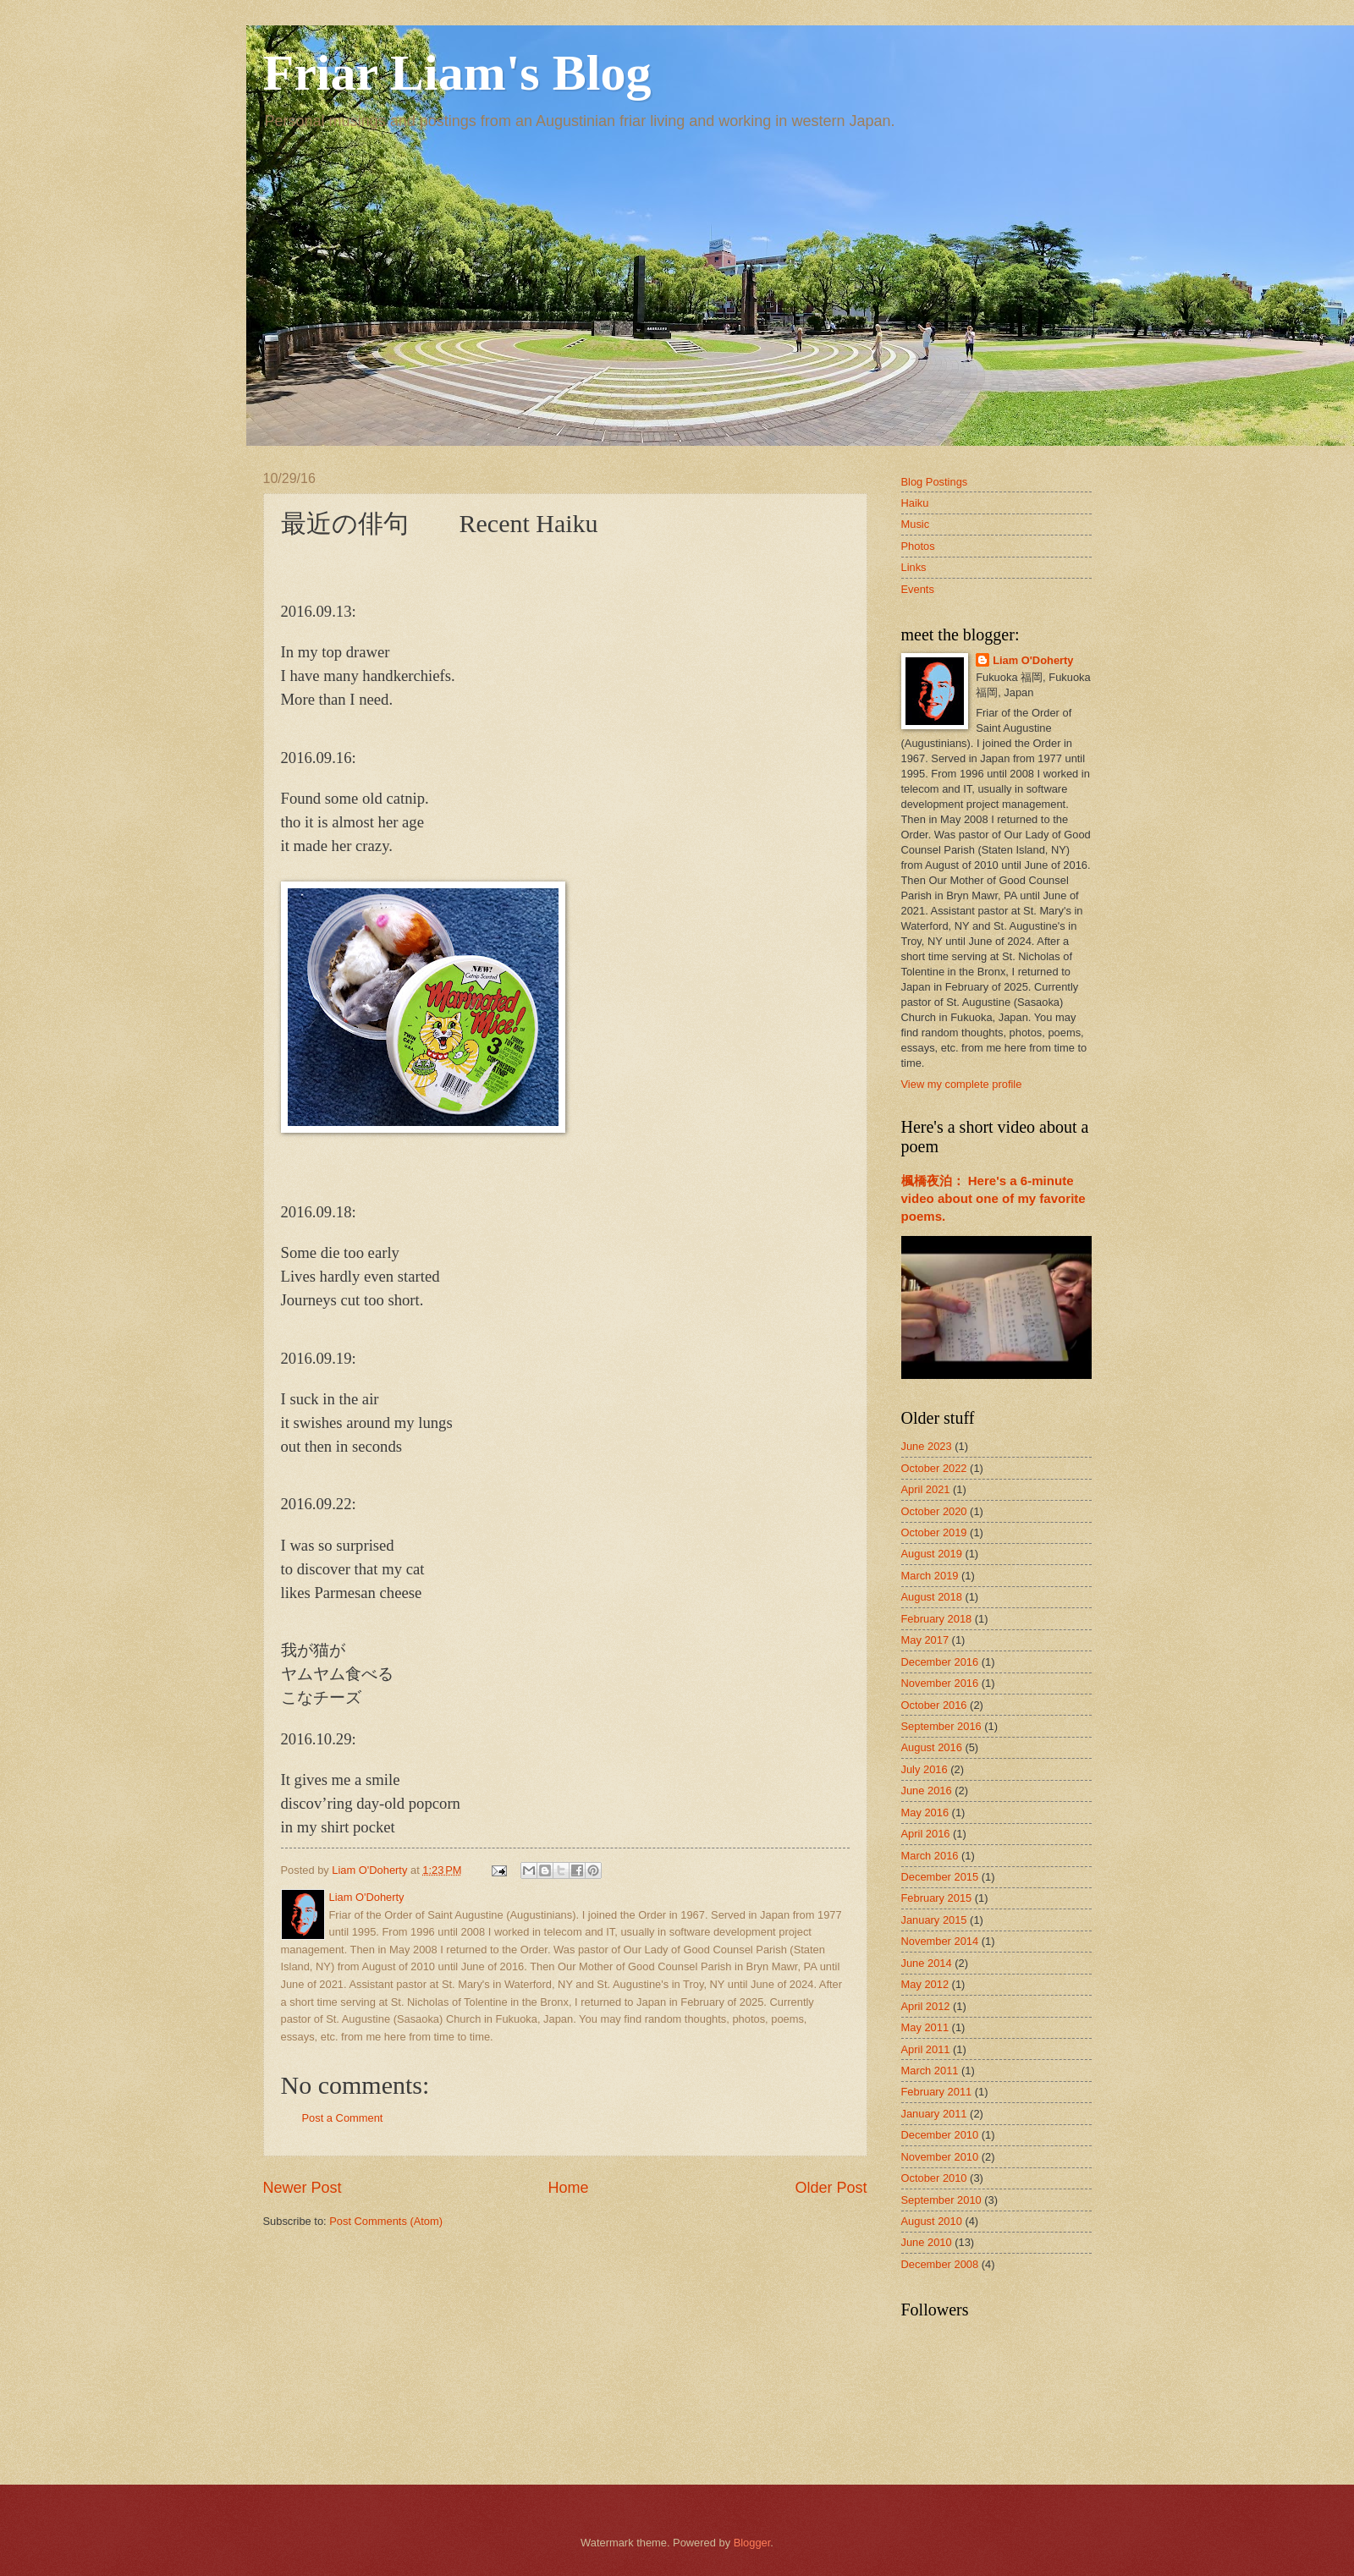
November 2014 (940, 1941)
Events (917, 589)
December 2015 (940, 1876)
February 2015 (936, 1898)
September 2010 (941, 2200)
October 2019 (934, 1532)
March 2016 (930, 1855)
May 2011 (925, 2027)
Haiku (915, 503)
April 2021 (925, 1489)
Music (915, 524)
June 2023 (926, 1446)
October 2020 (934, 1511)
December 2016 (940, 1662)
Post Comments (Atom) (386, 2221)
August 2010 (931, 2221)
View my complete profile (961, 1084)
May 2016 (925, 1812)
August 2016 (931, 1747)
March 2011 (930, 2070)
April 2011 (925, 2049)
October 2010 (934, 2178)
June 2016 (926, 1790)
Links (914, 567)
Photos (918, 546)
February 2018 (936, 1618)
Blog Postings (934, 481)
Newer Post (302, 2187)
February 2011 (936, 2091)
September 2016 (941, 1726)
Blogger (752, 2542)
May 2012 (925, 1984)
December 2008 (940, 2264)
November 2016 (940, 1683)
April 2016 (925, 1833)
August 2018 (931, 1596)
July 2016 (924, 1769)
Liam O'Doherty (1033, 660)
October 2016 (934, 1705)
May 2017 (925, 1640)
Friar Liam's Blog (457, 73)
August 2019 (931, 1553)
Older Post (831, 2187)
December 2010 (940, 2134)
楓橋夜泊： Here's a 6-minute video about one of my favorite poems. (993, 1198)
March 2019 (930, 1575)
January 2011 (934, 2113)
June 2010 (926, 2242)
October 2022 (934, 1468)
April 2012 (925, 2006)
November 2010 (940, 2156)
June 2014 (926, 1963)
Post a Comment (342, 2118)
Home (568, 2187)
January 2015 (934, 1920)
